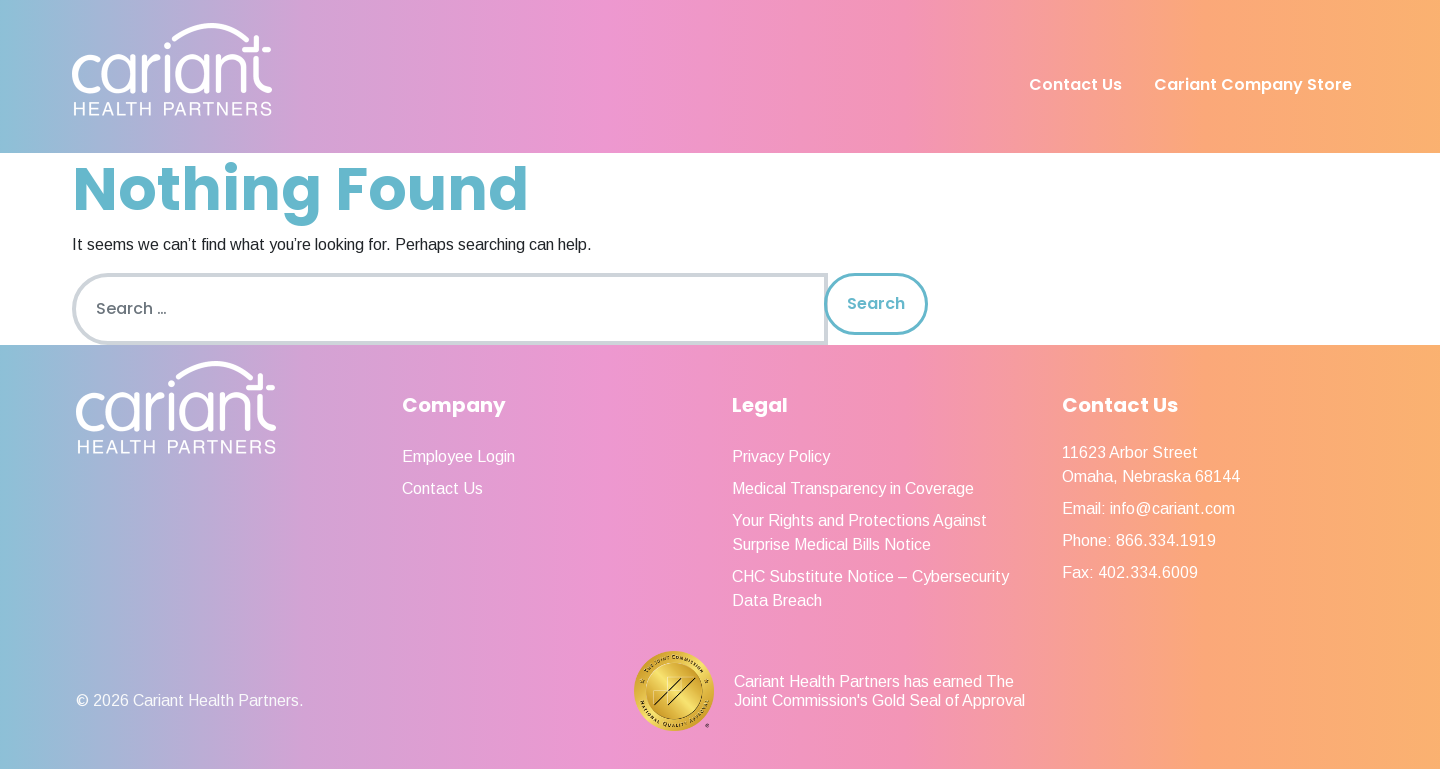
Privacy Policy (781, 456)
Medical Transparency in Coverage (853, 488)
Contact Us (1075, 84)
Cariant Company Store (1253, 84)
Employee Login (458, 456)
